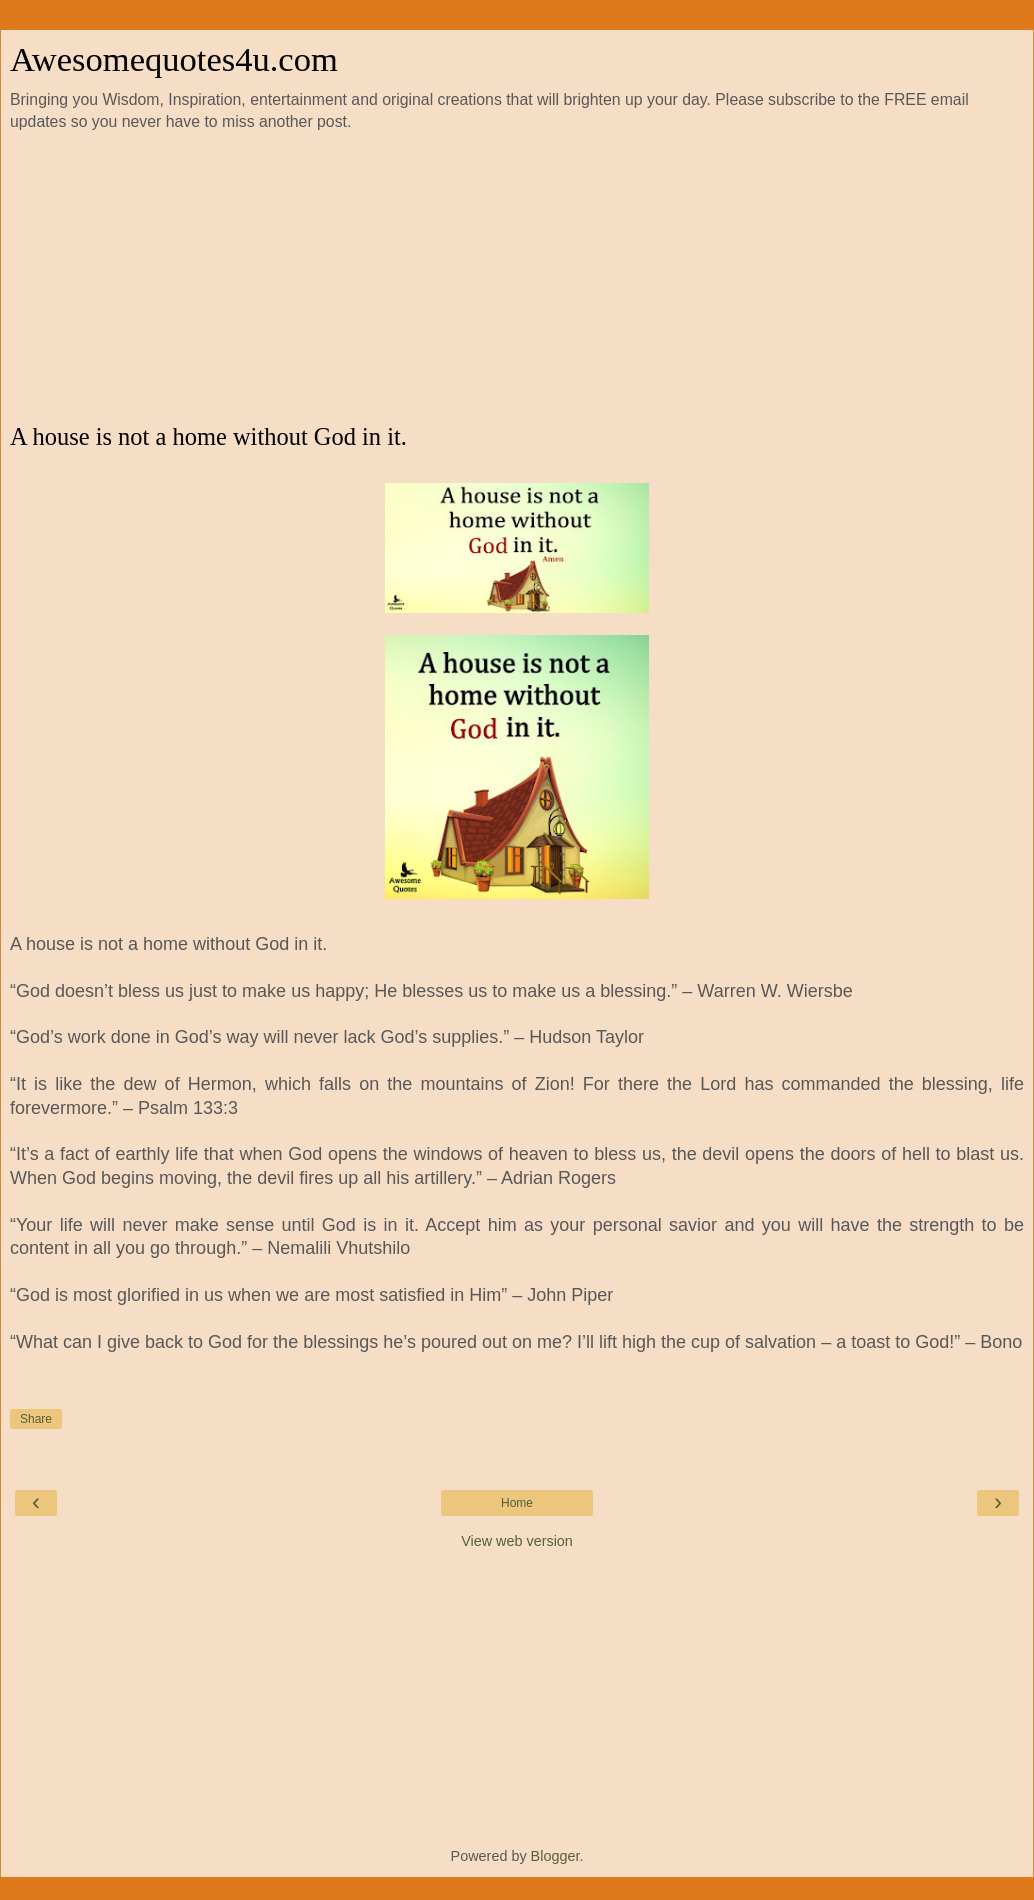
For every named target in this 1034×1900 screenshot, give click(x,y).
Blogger (555, 1856)
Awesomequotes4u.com (174, 59)
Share (36, 1419)
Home (517, 1503)
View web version (517, 1541)
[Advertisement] (517, 278)
